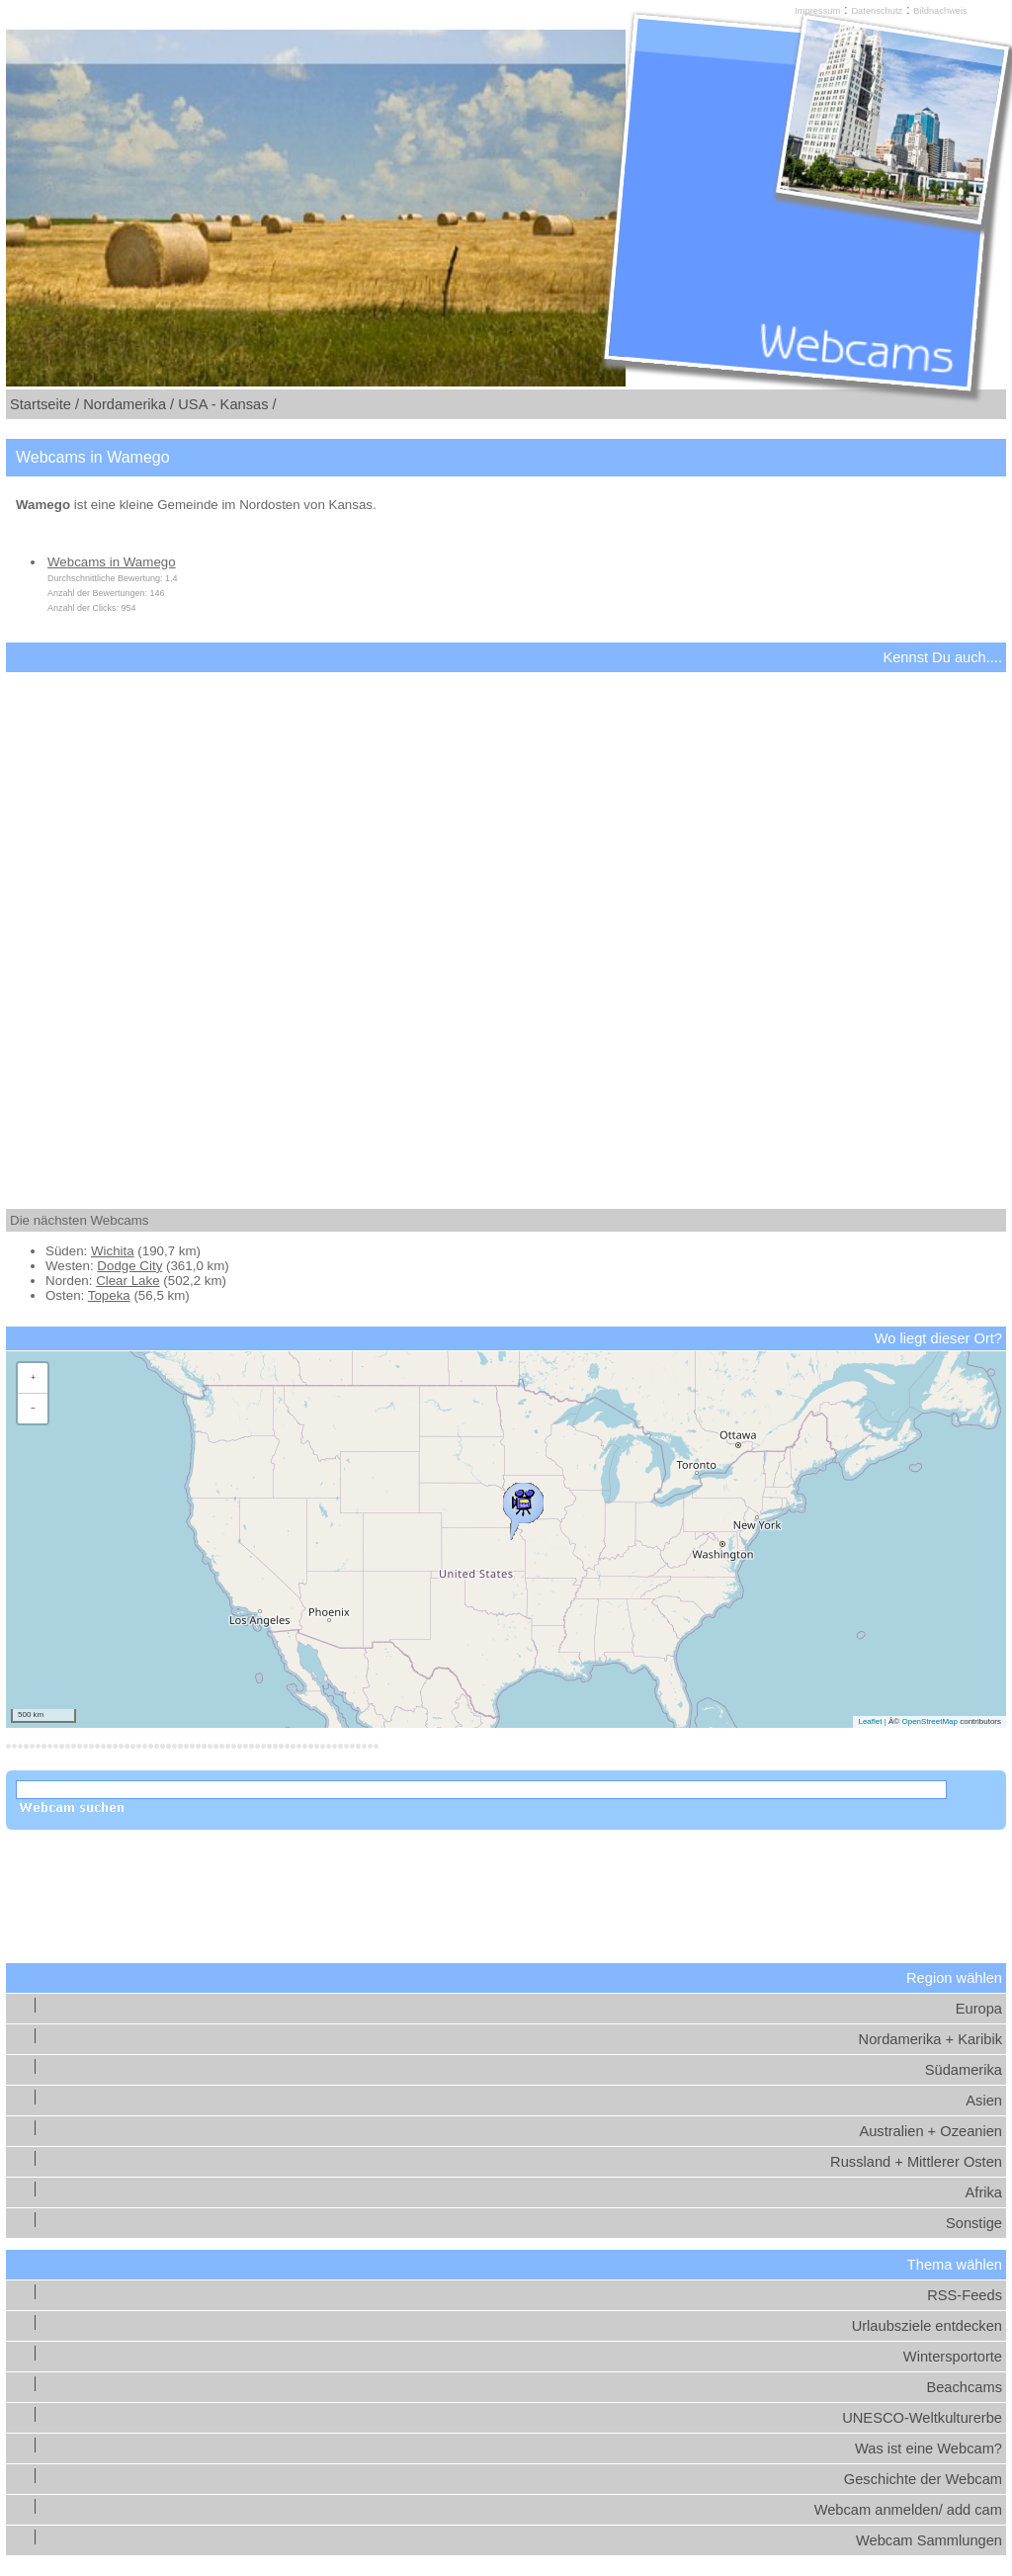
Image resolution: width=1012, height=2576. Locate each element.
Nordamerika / (128, 404)
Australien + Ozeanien (930, 2131)
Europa (979, 2009)
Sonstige (974, 2223)
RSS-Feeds (964, 2295)
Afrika (984, 2192)
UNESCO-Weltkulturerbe (922, 2418)
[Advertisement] (506, 923)
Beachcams (964, 2387)
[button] (522, 1506)
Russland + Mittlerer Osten (916, 2162)
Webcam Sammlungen (929, 2540)
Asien (984, 2100)
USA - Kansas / (227, 404)
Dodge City (129, 1265)
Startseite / (44, 404)
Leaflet (870, 1721)
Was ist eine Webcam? (928, 2448)
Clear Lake (127, 1280)
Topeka (109, 1295)
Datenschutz (876, 11)
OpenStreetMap (929, 1721)
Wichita (112, 1251)
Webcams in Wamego (111, 562)
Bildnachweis (940, 11)
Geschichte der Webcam (923, 2479)
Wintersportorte (952, 2356)
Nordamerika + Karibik (930, 2039)
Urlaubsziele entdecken (927, 2326)
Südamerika (963, 2070)
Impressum (817, 11)
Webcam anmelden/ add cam (908, 2510)
